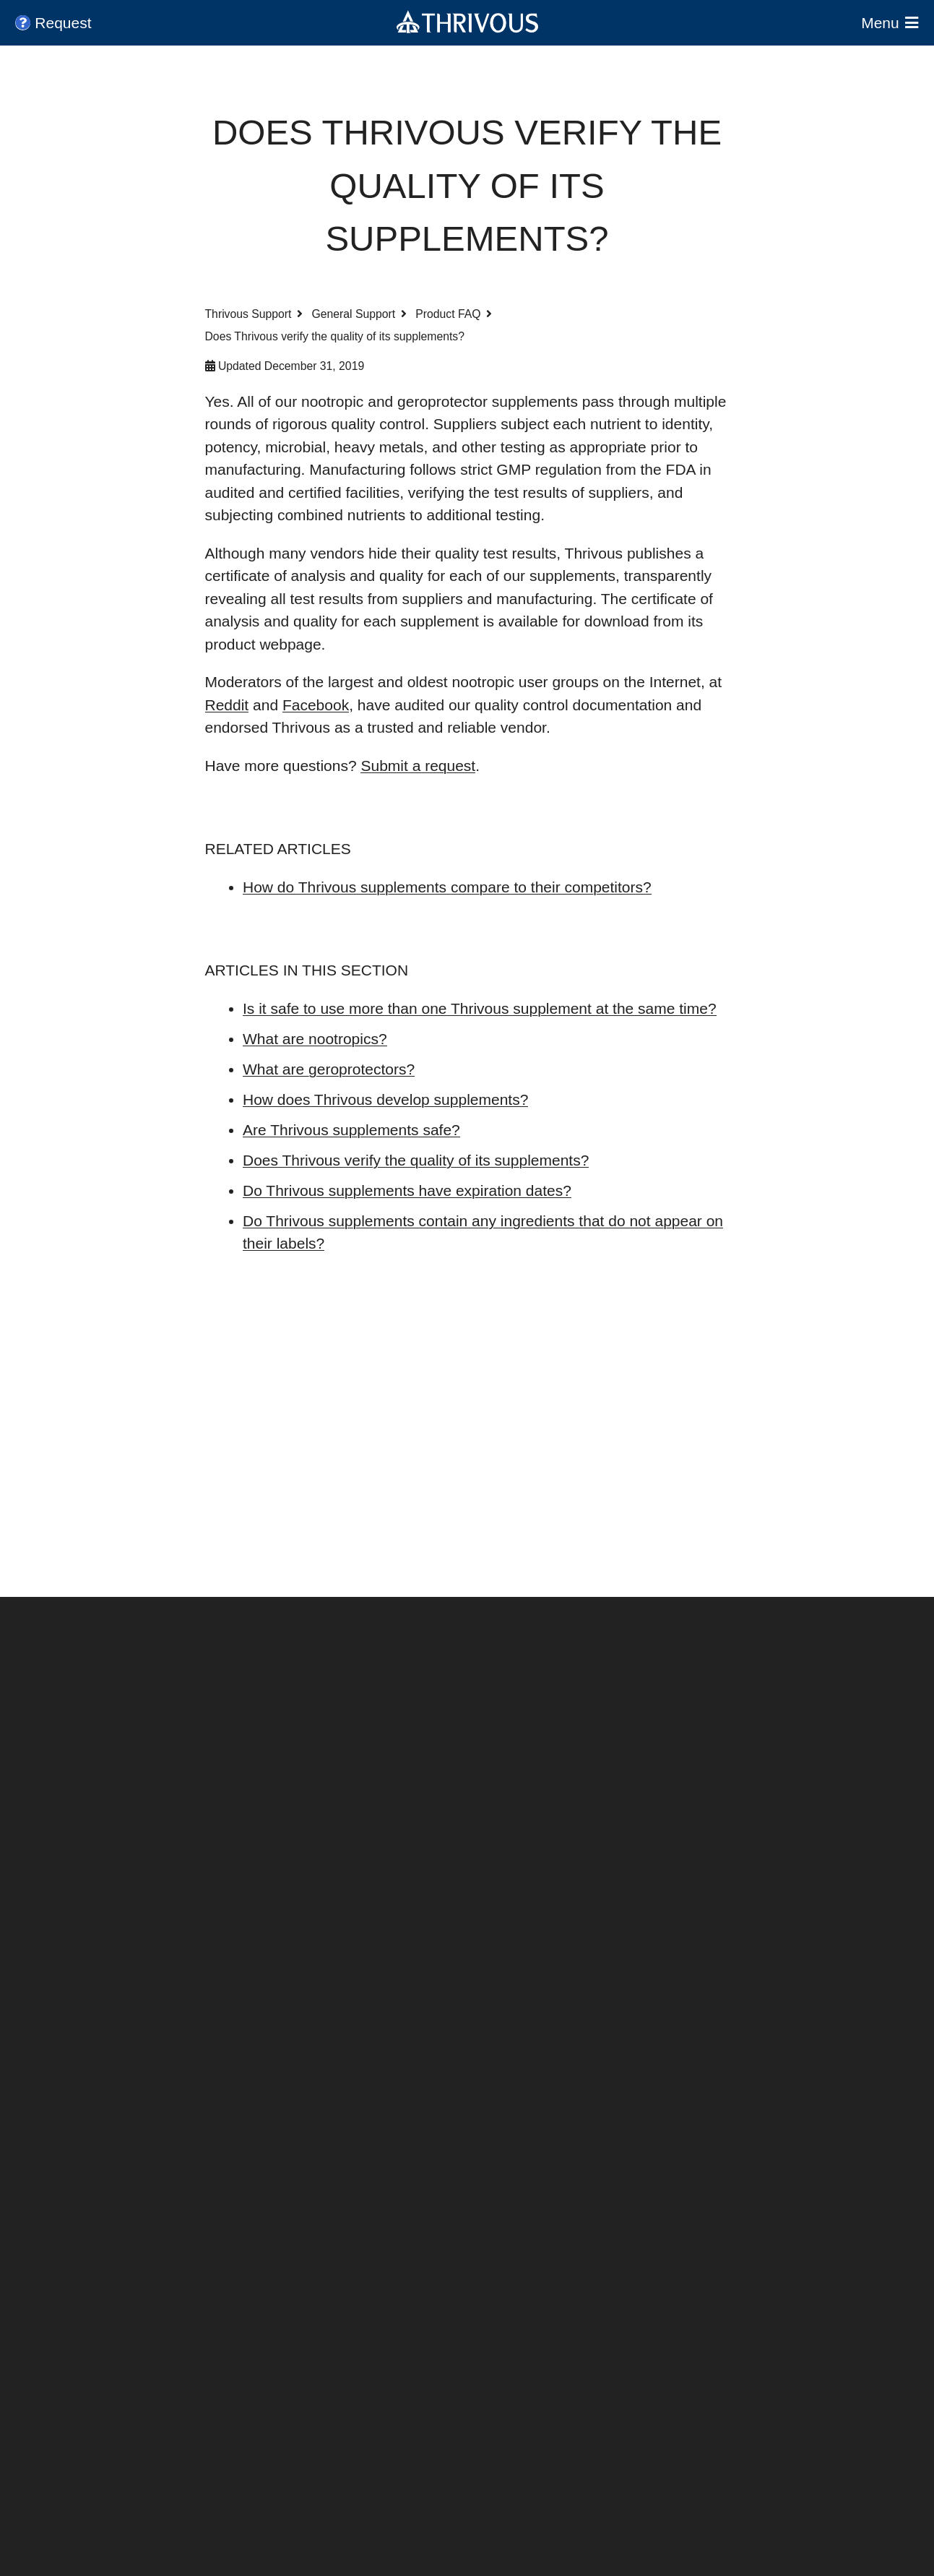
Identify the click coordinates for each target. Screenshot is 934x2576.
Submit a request (417, 765)
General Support (354, 314)
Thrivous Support (248, 314)
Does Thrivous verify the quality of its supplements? (416, 1160)
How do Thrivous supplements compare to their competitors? (447, 887)
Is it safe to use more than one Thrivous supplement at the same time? (480, 1008)
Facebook (315, 705)
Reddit (227, 705)
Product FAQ (447, 314)
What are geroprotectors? (329, 1069)
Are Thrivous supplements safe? (351, 1129)
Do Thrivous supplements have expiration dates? (407, 1190)
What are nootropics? (315, 1038)
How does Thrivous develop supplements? (385, 1099)
